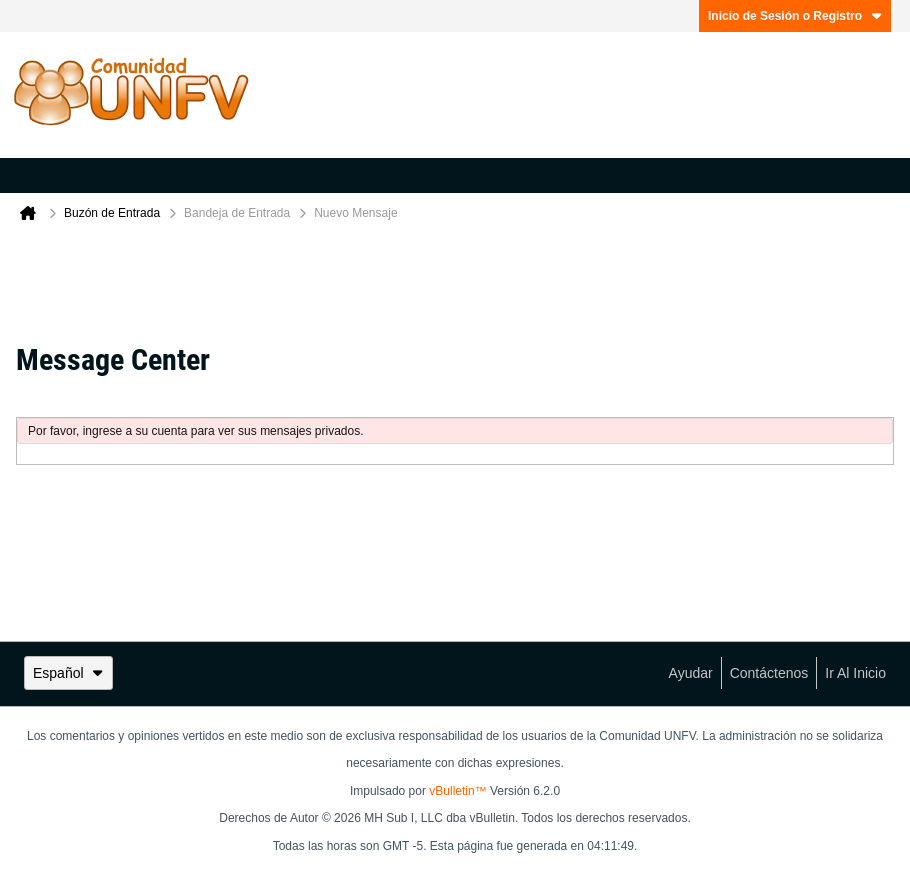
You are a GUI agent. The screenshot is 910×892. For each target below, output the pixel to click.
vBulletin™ (457, 791)
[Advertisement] (455, 278)
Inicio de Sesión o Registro (795, 16)
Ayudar (691, 673)
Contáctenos (769, 673)
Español (68, 673)
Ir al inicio (855, 673)
